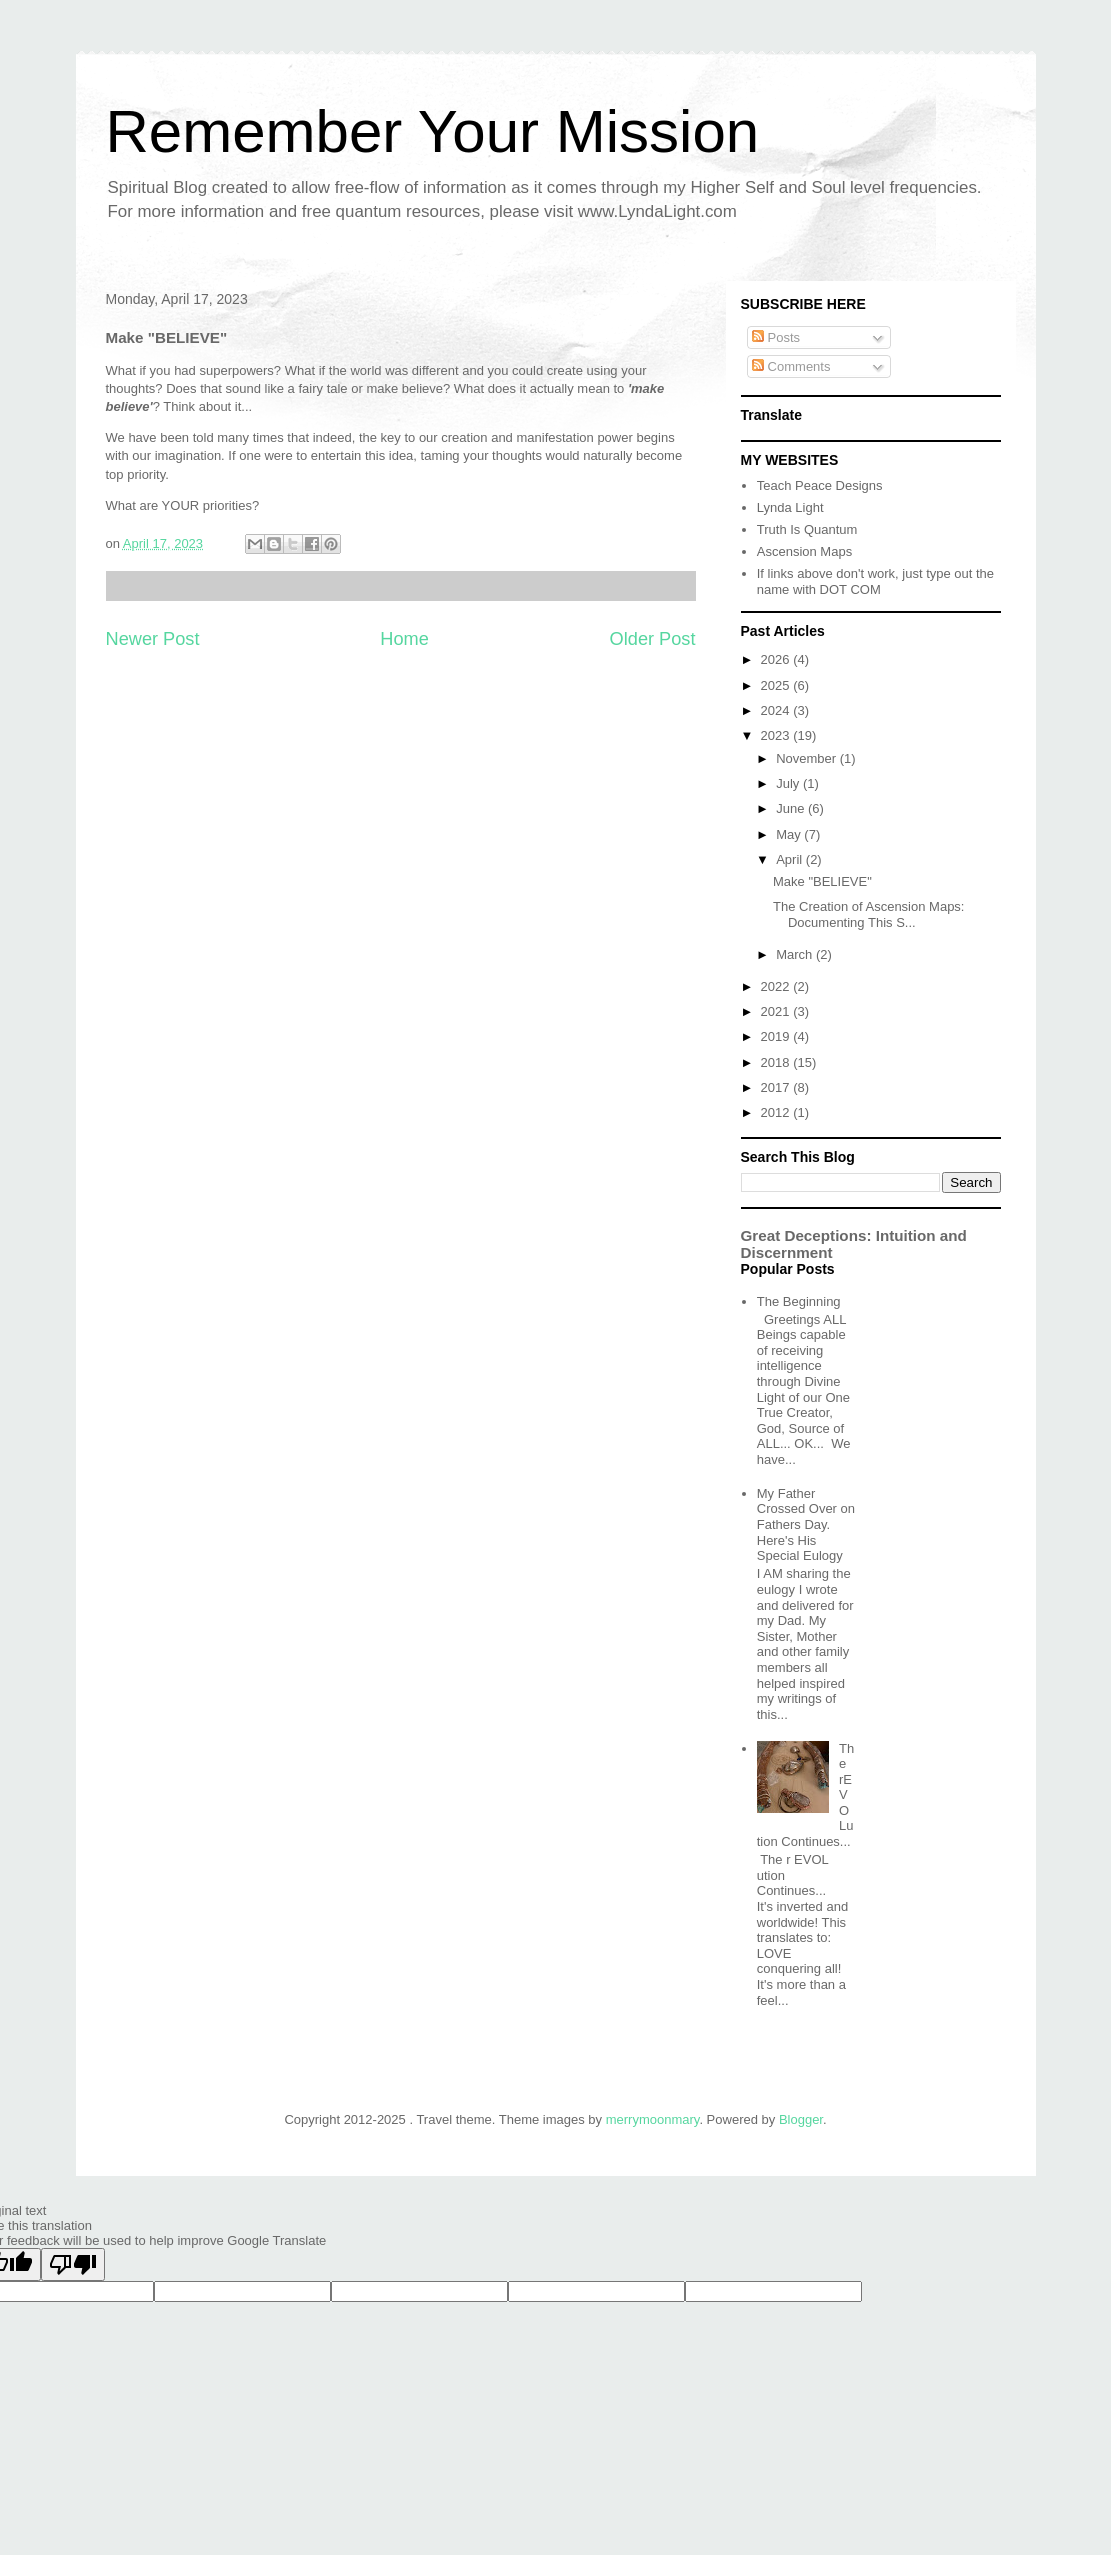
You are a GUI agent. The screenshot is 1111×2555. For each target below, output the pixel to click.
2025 (777, 685)
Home (404, 639)
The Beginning (799, 1301)
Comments (791, 366)
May (790, 834)
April (791, 859)
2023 (777, 735)
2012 (777, 1112)
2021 (777, 1011)
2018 (777, 1062)
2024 (777, 710)
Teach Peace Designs (820, 485)
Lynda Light (790, 507)
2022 (777, 986)
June (792, 808)
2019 (777, 1036)
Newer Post (153, 639)
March (796, 954)
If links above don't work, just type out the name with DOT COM (875, 581)
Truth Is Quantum (807, 529)
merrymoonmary (653, 2119)
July (789, 783)
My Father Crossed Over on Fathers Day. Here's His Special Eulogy (806, 1524)
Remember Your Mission (433, 131)
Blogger (801, 2119)
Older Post (653, 639)
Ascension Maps (804, 551)
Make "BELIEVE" (822, 881)
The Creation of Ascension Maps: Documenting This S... (869, 914)
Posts (776, 337)
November (808, 758)
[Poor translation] (73, 2264)
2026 (777, 659)
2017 (777, 1087)
